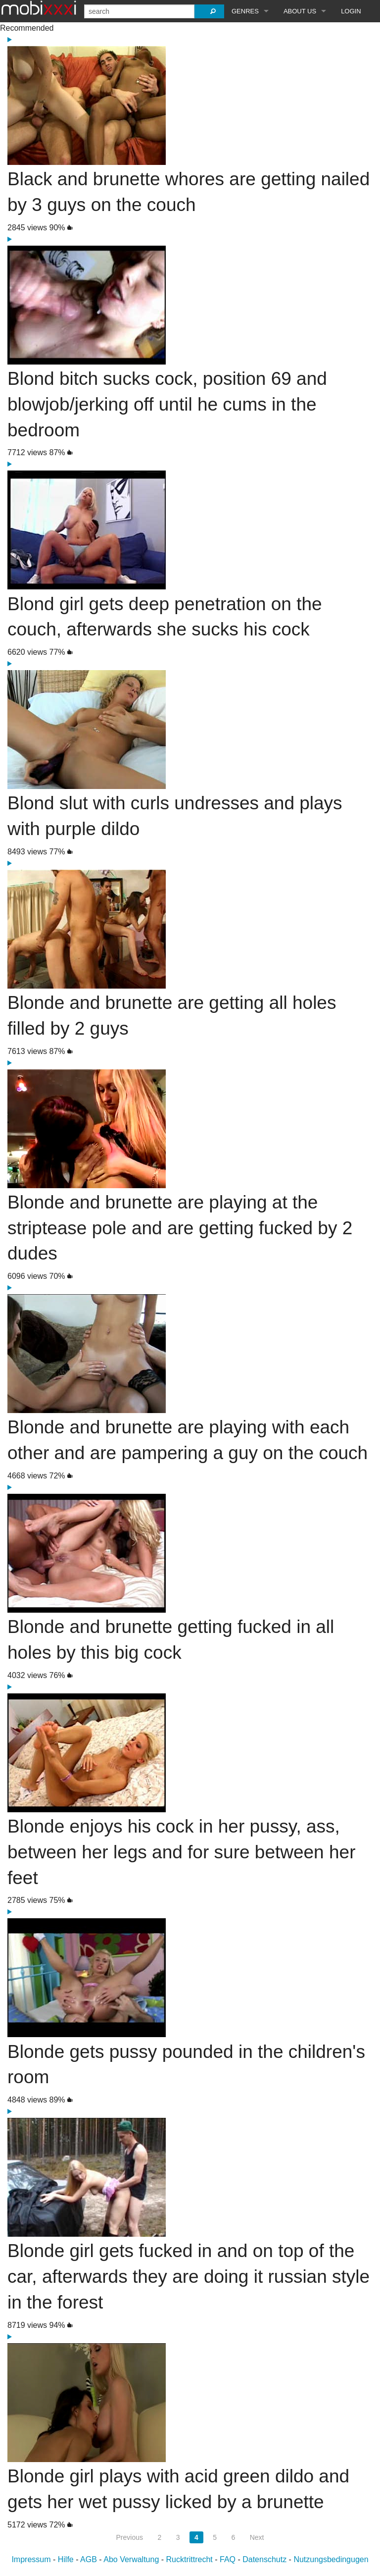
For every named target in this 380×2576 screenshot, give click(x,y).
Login (351, 11)
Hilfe (66, 2559)
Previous (129, 2537)
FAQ (228, 2559)
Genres (245, 11)
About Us (300, 11)
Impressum (30, 2559)
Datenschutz (264, 2559)
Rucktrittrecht (189, 2559)
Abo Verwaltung (131, 2559)
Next (257, 2537)
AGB (88, 2559)
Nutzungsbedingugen (330, 2559)
